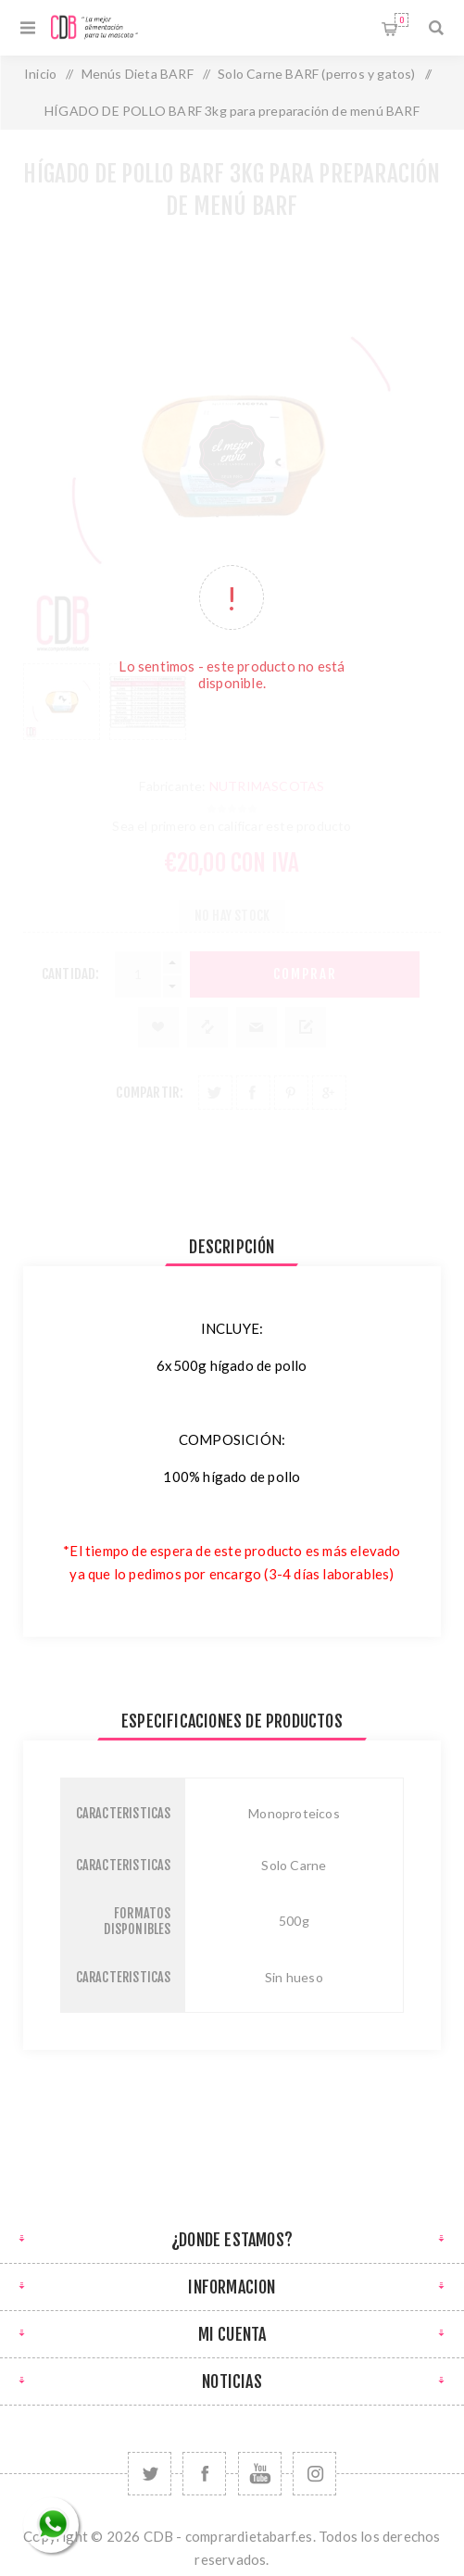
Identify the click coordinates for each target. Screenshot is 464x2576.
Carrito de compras (401, 20)
